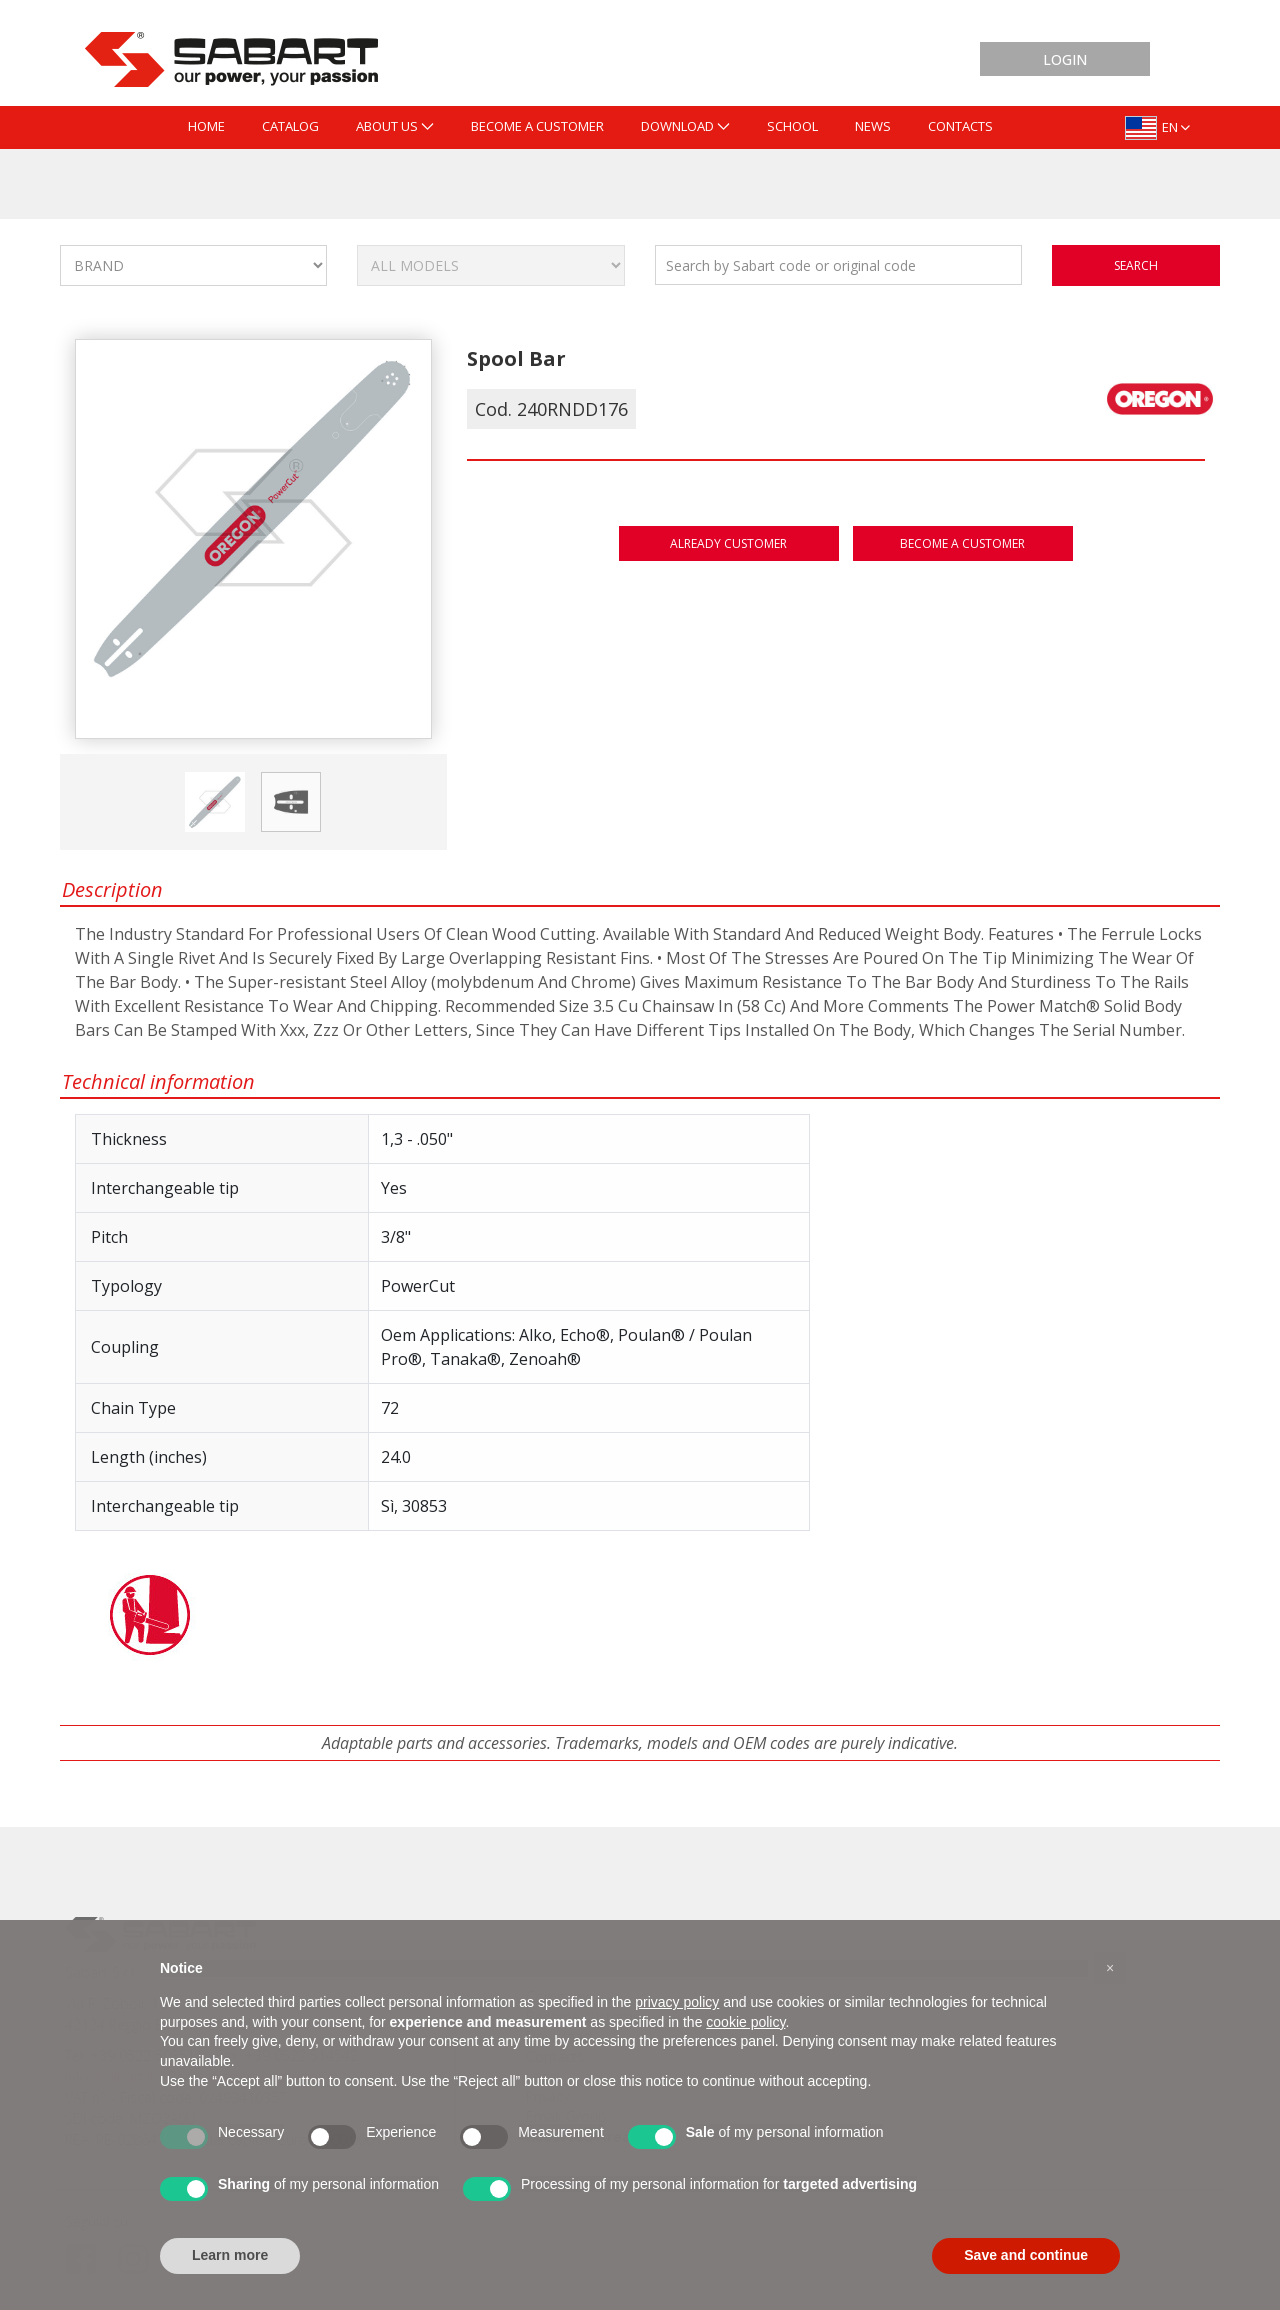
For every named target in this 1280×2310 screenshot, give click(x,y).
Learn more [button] (230, 2255)
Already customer (728, 543)
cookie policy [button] (745, 2022)
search (1136, 265)
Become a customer (962, 543)
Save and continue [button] (1026, 2255)
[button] (1110, 1968)
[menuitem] (206, 127)
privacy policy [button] (677, 2002)
